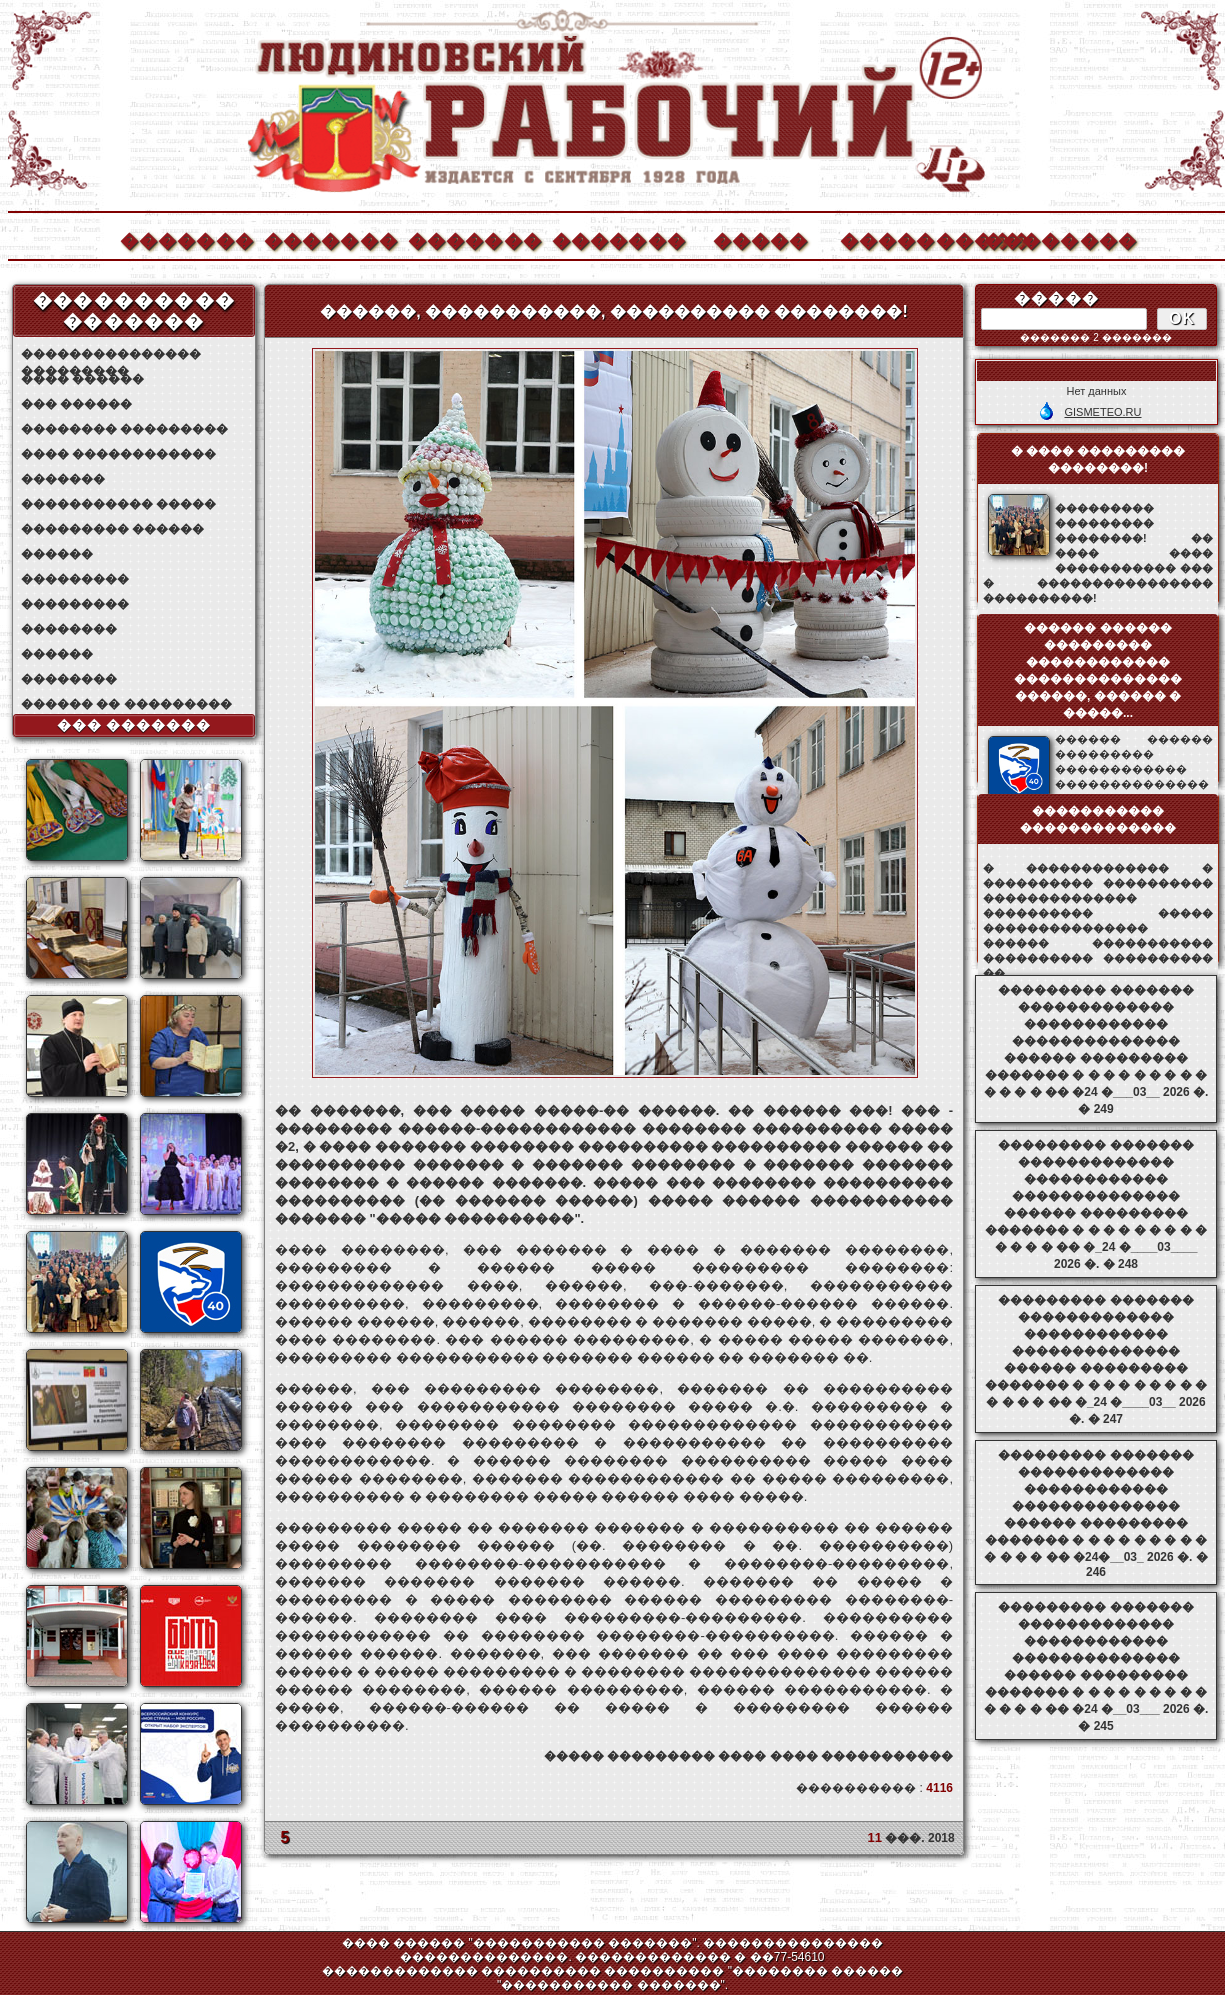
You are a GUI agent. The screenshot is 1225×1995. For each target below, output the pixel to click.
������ (57, 554)
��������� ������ (112, 529)
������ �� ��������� (126, 704)
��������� (75, 579)
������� (186, 238)
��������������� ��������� (111, 354)
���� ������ (82, 379)
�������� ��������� (124, 429)
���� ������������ (118, 454)
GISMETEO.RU (1102, 412)
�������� (1050, 238)
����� (761, 238)
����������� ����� (118, 504)
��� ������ (76, 404)
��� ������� (134, 725)
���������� (906, 238)
